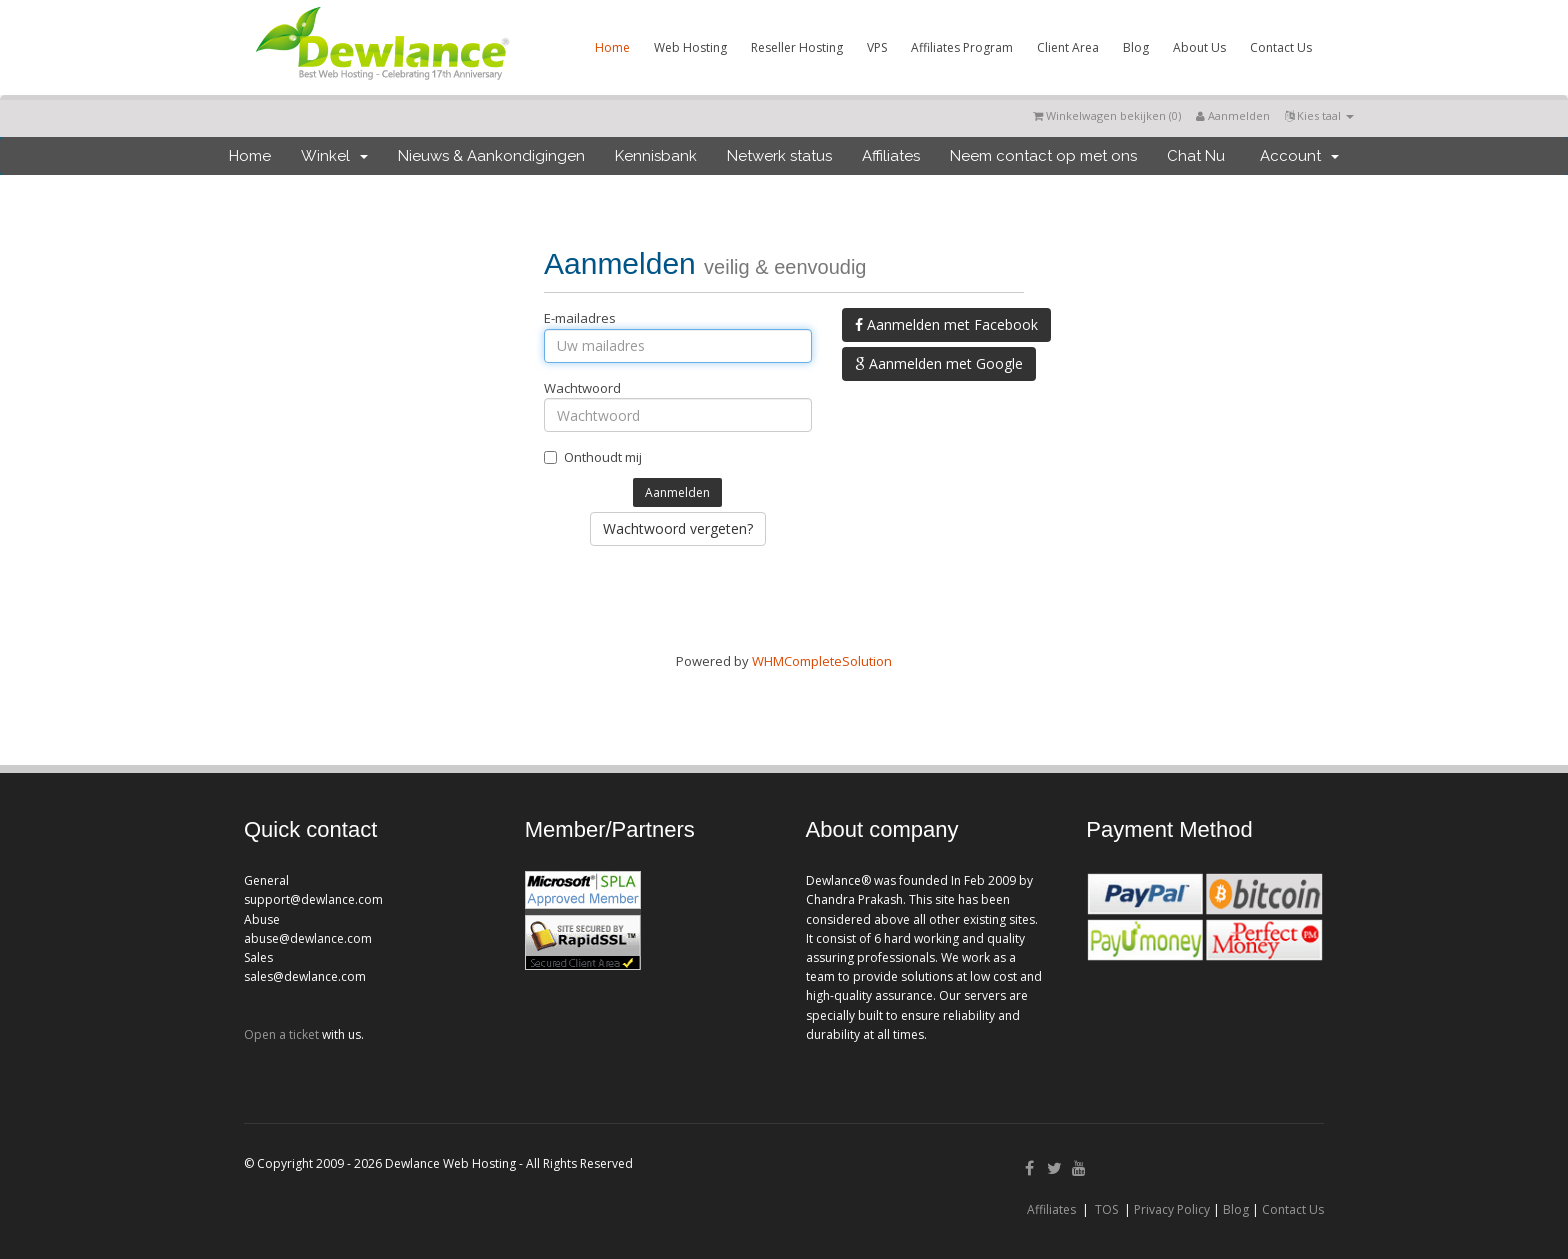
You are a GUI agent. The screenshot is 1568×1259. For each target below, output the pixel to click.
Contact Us (1281, 47)
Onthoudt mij (593, 457)
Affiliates (891, 156)
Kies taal (1319, 115)
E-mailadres (580, 318)
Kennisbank (656, 156)
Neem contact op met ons (1043, 156)
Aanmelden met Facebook (946, 324)
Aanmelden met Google (939, 363)
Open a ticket (281, 1034)
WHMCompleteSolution (822, 661)
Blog (1136, 47)
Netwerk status (779, 156)
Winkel (334, 156)
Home (612, 47)
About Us (1199, 47)
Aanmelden (1233, 115)
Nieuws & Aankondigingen (491, 156)
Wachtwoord (582, 388)
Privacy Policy (1172, 1209)
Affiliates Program (962, 47)
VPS (877, 47)
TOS (1106, 1209)
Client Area (1068, 47)
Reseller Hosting (797, 47)
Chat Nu (1196, 156)
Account (1299, 156)
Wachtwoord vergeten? (678, 528)
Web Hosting (690, 47)
